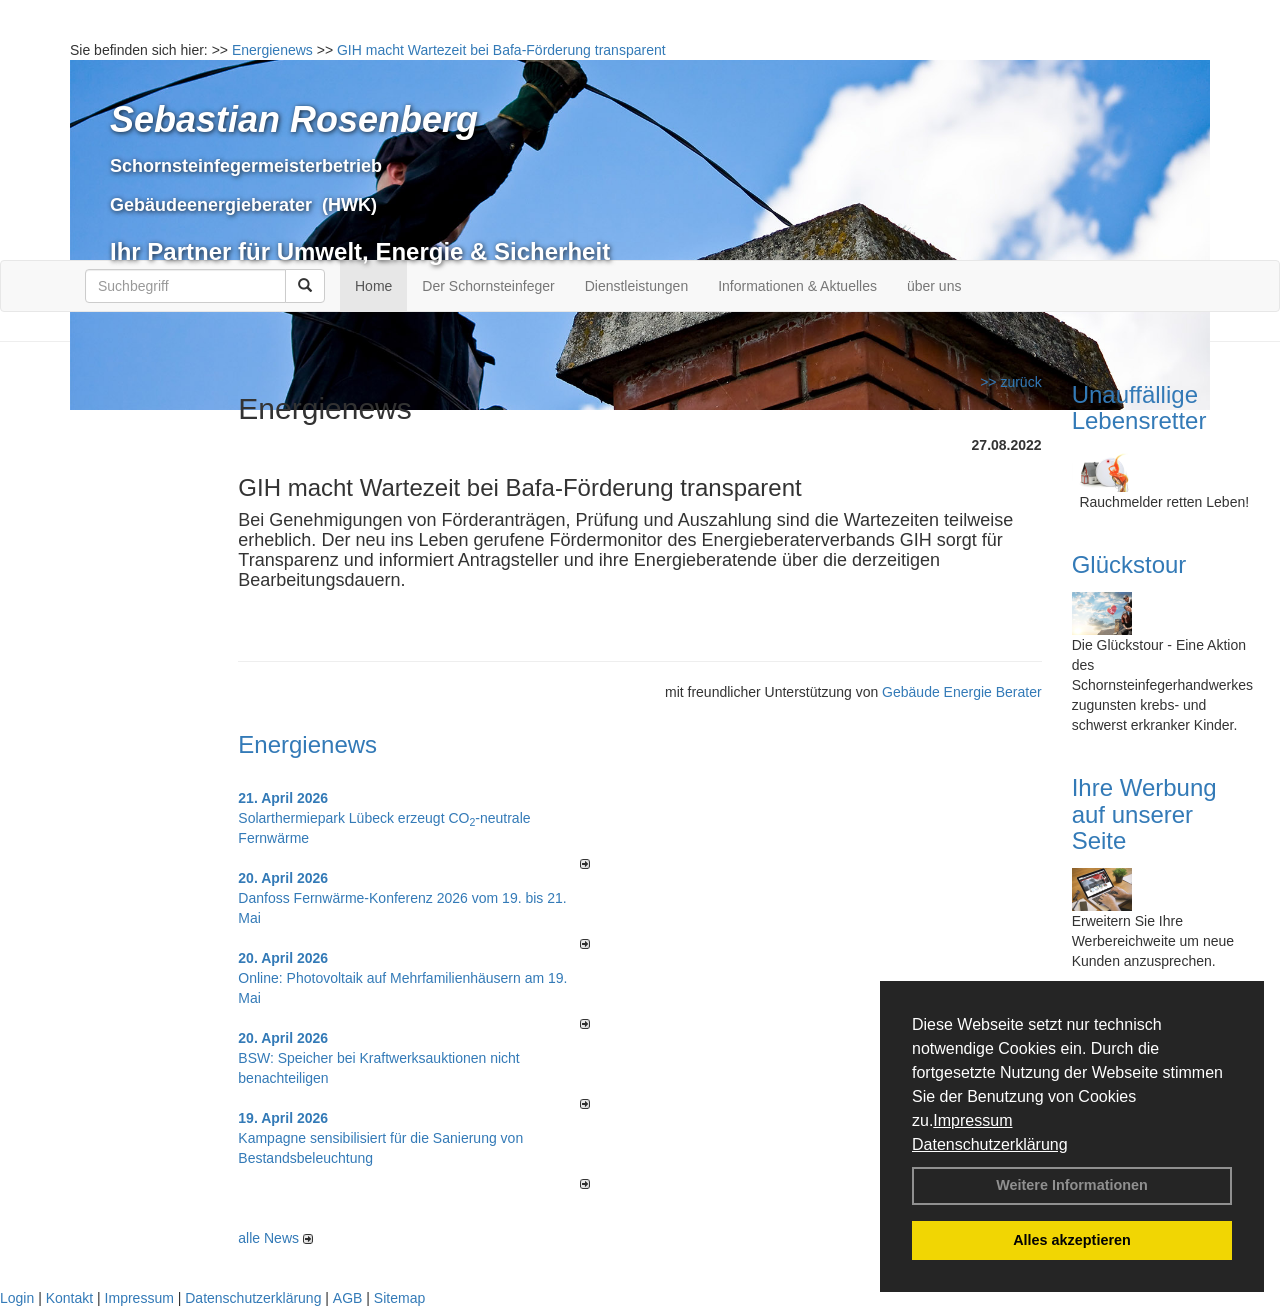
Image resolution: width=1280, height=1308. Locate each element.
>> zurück (1010, 382)
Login (17, 1298)
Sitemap (399, 1298)
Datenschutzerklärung (990, 1144)
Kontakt (69, 1298)
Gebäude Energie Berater (962, 692)
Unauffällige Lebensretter (1139, 407)
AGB (348, 1298)
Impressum (972, 1120)
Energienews (307, 744)
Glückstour (1129, 564)
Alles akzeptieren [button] (1072, 1240)
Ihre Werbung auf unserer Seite (1144, 814)
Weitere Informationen (1072, 1185)
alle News (275, 1238)
